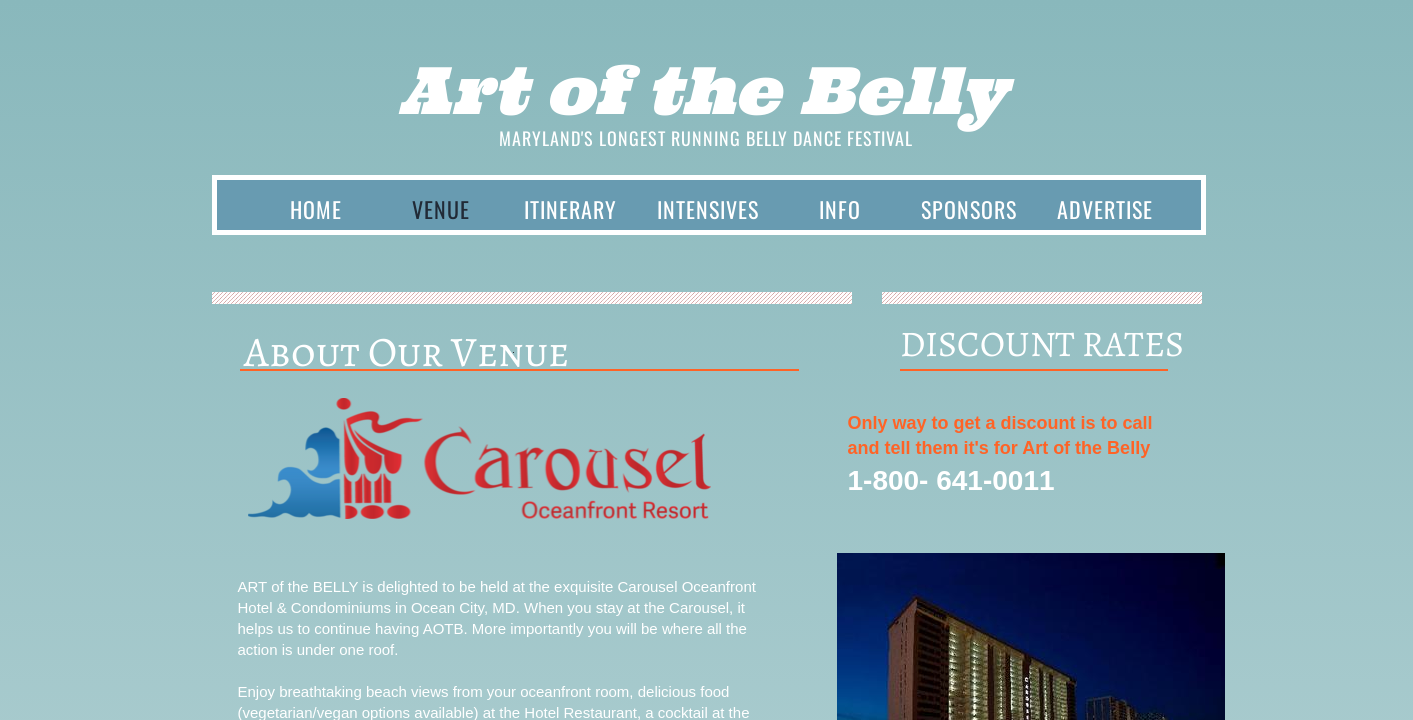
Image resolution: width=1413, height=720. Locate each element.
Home (316, 209)
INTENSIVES (708, 209)
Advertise (1105, 209)
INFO (840, 209)
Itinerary (570, 209)
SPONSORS (969, 209)
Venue (441, 209)
